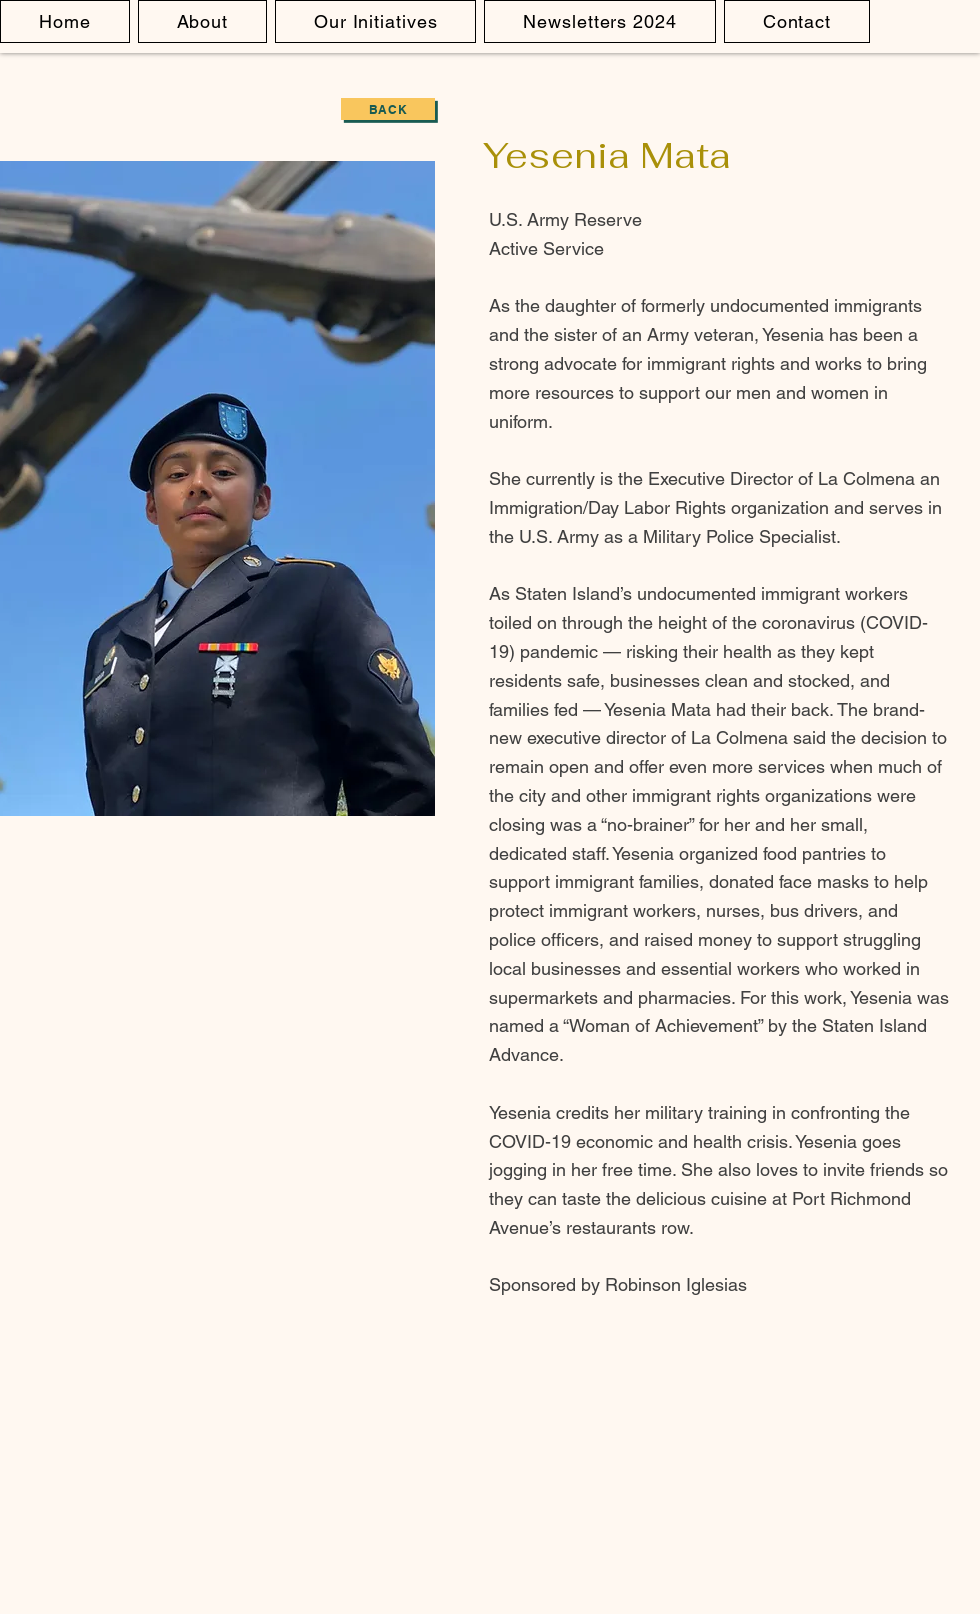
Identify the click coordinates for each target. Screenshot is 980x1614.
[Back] (388, 109)
